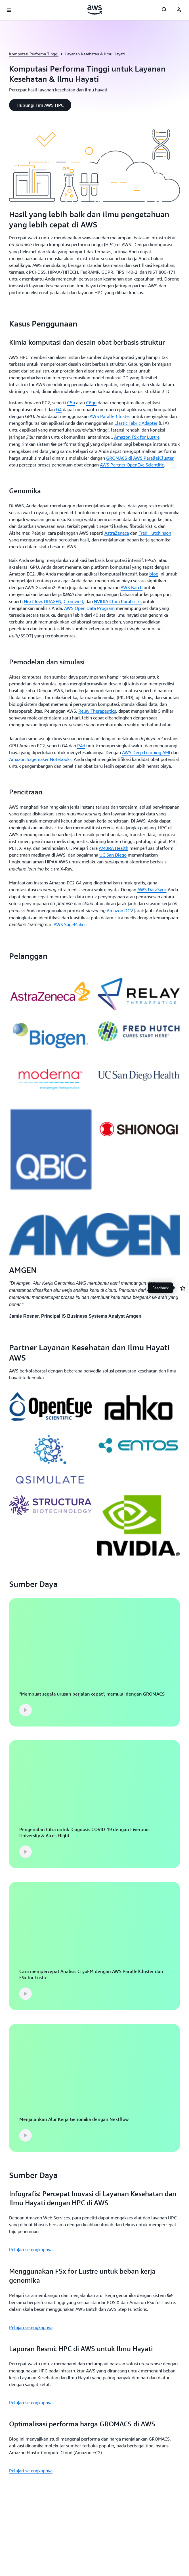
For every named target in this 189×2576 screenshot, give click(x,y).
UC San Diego (113, 855)
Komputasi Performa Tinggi (33, 53)
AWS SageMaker (70, 924)
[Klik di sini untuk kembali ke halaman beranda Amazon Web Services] (94, 9)
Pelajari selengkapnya (30, 2249)
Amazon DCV (120, 910)
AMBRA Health (113, 848)
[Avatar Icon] (178, 10)
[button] (40, 105)
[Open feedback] (183, 1288)
